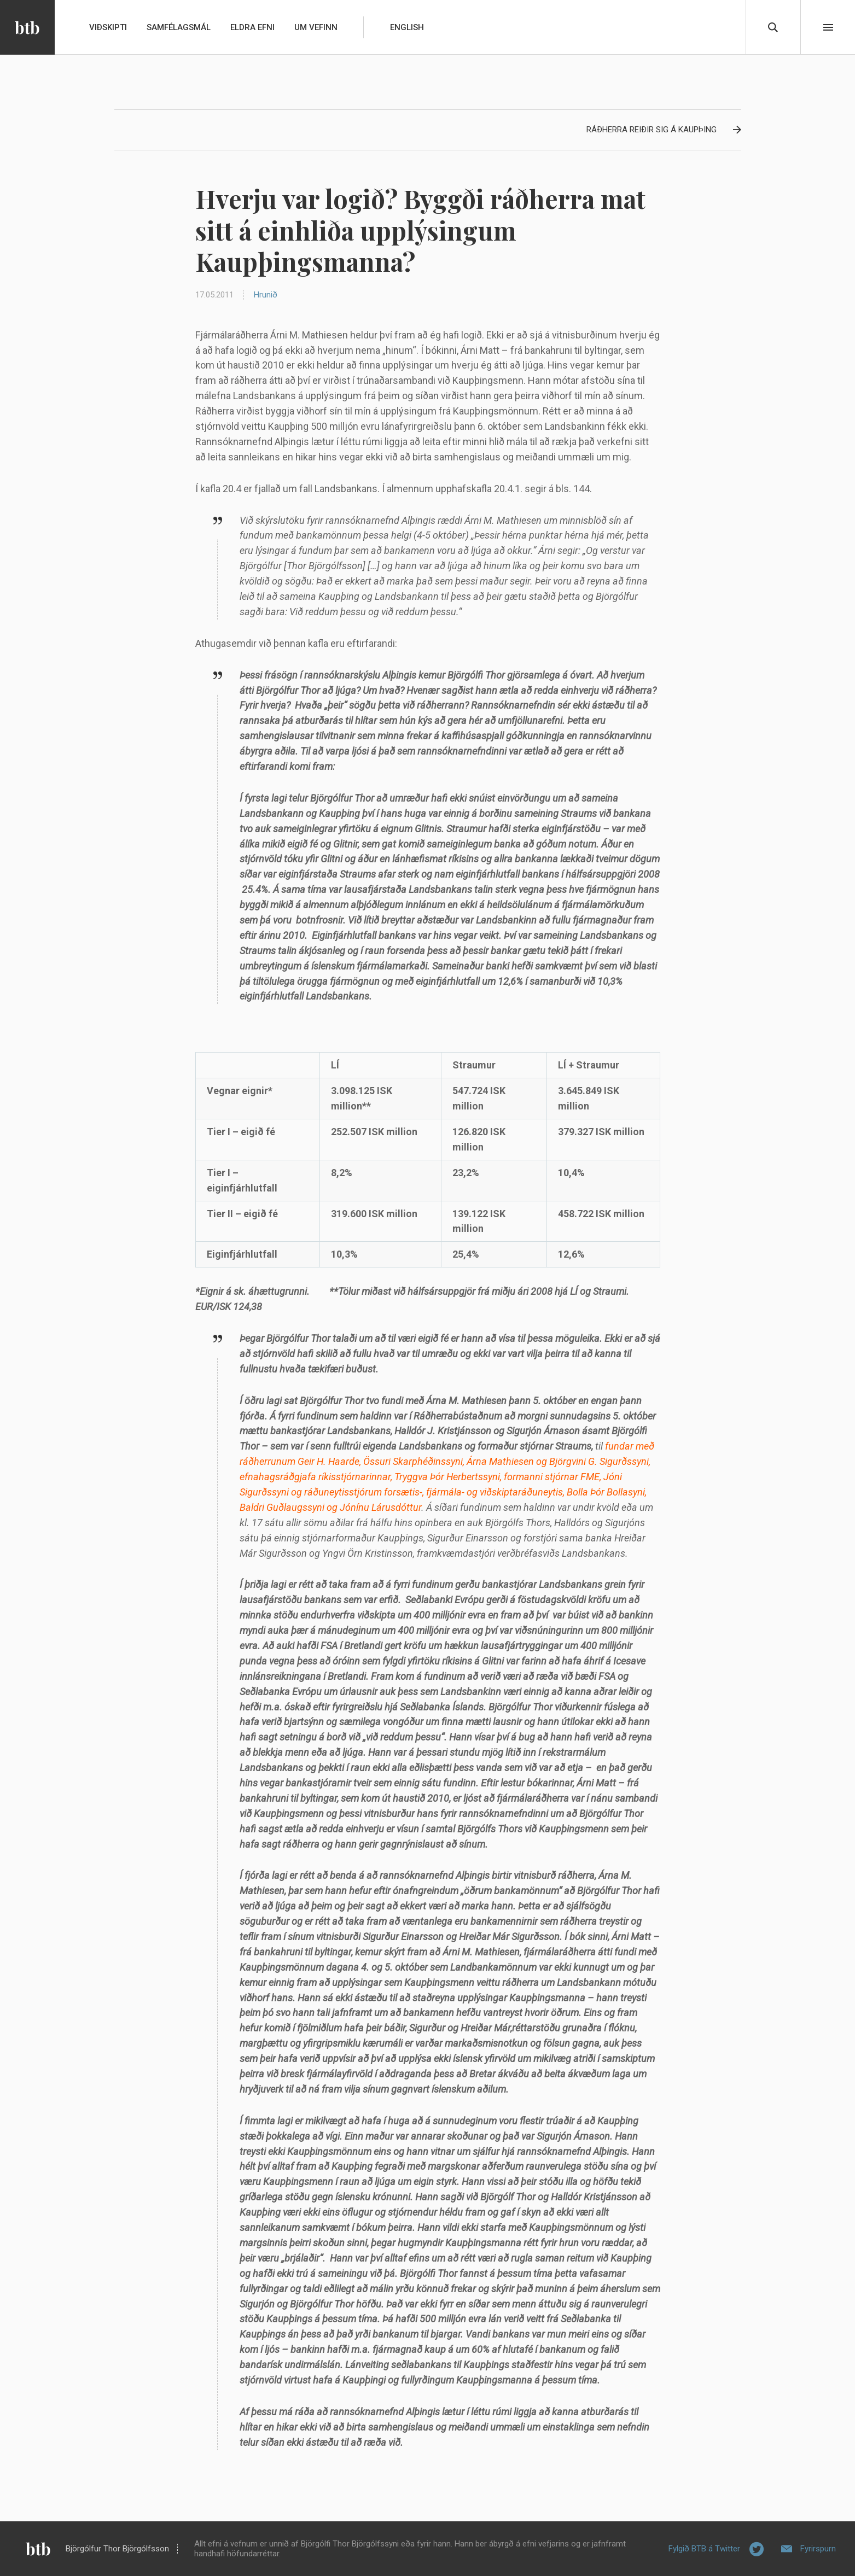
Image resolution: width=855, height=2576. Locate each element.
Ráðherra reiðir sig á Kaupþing (651, 130)
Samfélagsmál (179, 27)
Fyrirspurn (818, 2549)
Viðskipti (108, 27)
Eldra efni (252, 27)
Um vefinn (316, 27)
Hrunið (265, 295)
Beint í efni (828, 27)
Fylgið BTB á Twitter (704, 2549)
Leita (773, 27)
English (407, 27)
